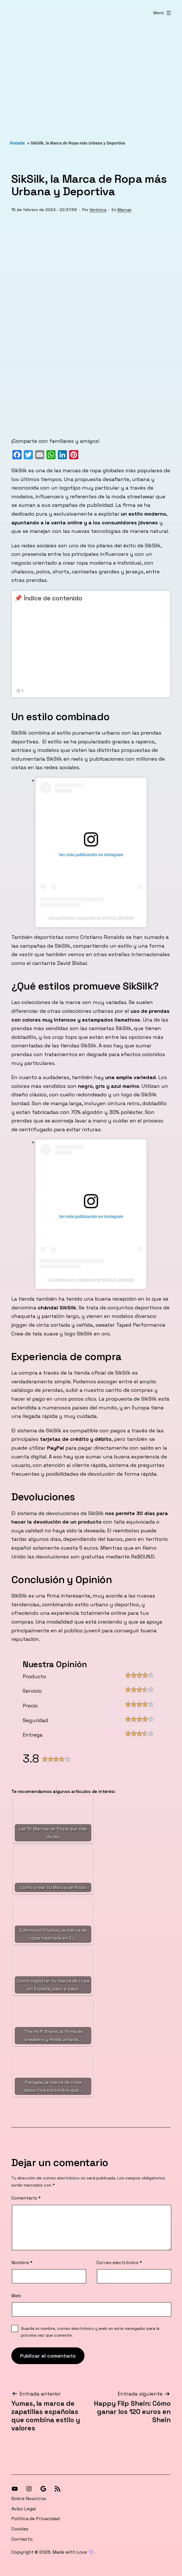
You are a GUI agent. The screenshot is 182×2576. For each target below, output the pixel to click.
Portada (17, 143)
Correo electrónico (119, 2263)
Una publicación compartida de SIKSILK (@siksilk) (91, 918)
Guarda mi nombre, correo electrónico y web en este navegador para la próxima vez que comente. (90, 2332)
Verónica (98, 209)
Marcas (124, 209)
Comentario (26, 2198)
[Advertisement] (91, 74)
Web (16, 2296)
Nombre (22, 2263)
